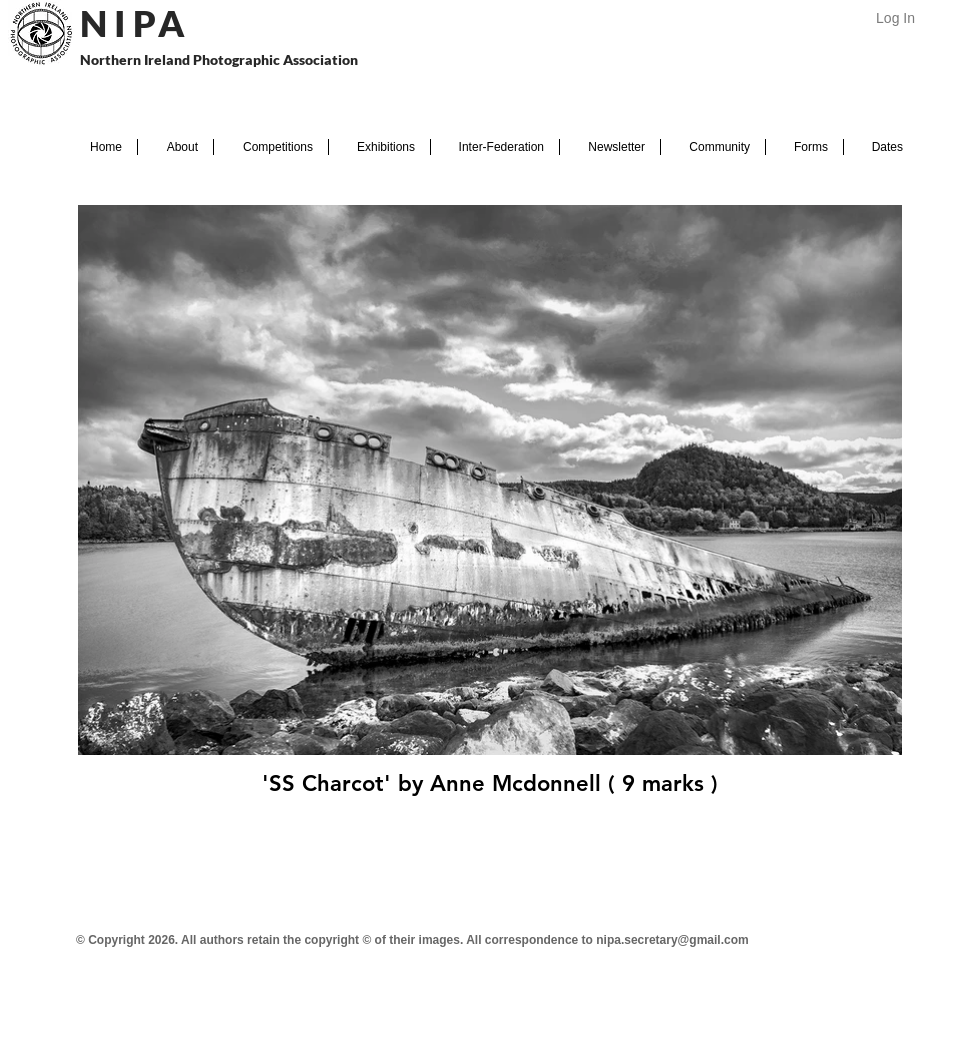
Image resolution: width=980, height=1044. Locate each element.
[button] (175, 147)
